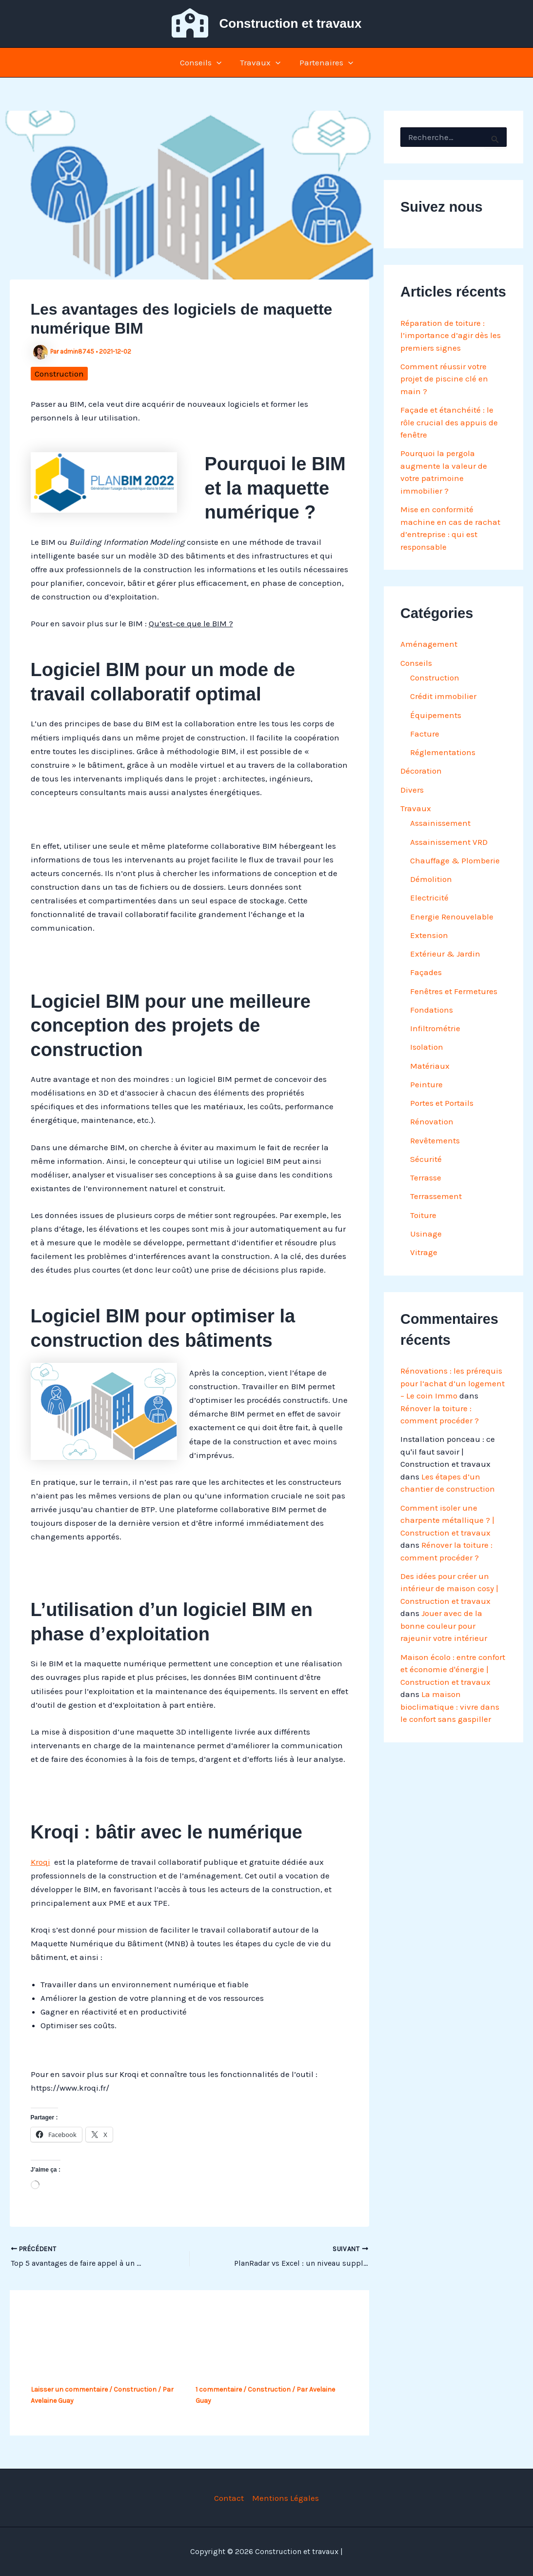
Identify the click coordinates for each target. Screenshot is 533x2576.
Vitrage (423, 1252)
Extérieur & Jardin (445, 954)
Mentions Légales (285, 2498)
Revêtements (435, 1140)
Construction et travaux (290, 23)
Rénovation (432, 1121)
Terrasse (425, 1177)
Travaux (260, 62)
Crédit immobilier (443, 696)
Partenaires (324, 62)
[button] (218, 62)
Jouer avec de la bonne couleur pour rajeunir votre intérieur (443, 1625)
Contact (229, 2498)
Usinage (426, 1233)
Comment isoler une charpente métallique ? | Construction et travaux (447, 1520)
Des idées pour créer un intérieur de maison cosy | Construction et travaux (449, 1588)
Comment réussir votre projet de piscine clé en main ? (444, 378)
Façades (426, 972)
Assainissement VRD (449, 842)
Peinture (426, 1084)
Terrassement (436, 1196)
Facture (424, 734)
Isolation (426, 1047)
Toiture (423, 1215)
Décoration (421, 771)
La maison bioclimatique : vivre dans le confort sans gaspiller (449, 1706)
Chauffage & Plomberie (455, 860)
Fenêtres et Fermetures (453, 991)
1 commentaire (219, 2389)
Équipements (435, 715)
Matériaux (430, 1066)
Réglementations (442, 752)
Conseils (202, 62)
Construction (59, 374)
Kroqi (40, 1862)
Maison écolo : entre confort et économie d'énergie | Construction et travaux (452, 1669)
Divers (412, 790)
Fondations (431, 1010)
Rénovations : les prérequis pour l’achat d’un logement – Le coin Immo (452, 1383)
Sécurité (426, 1159)
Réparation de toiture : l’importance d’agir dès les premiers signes (450, 335)
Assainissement (440, 823)
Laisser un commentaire (69, 2389)
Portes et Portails (442, 1103)
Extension (429, 935)
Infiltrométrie (435, 1028)
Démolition (431, 879)
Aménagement (428, 644)
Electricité (429, 897)
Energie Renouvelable (452, 916)
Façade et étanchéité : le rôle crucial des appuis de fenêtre (449, 422)
